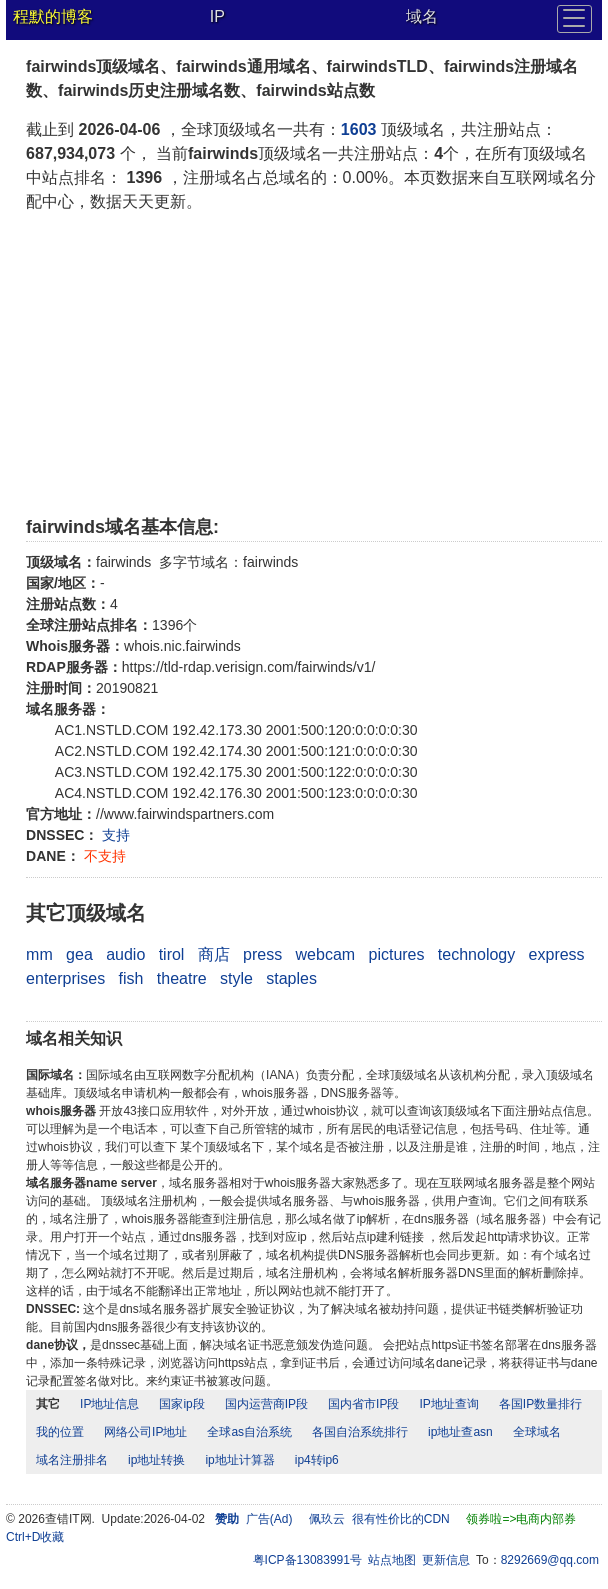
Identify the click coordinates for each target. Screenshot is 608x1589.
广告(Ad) (269, 1519)
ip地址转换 (156, 1460)
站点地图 (392, 1560)
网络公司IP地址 (145, 1432)
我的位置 (60, 1432)
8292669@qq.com (550, 1560)
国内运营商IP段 (266, 1404)
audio (125, 954)
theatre (182, 978)
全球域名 (537, 1432)
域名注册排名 (72, 1460)
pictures (396, 954)
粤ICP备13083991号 (307, 1560)
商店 (214, 954)
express (557, 954)
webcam (326, 954)
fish (131, 978)
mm (39, 954)
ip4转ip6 (317, 1460)
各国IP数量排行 (540, 1404)
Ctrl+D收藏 (35, 1537)
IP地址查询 (448, 1404)
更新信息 (446, 1560)
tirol (172, 954)
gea (79, 954)
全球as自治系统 (249, 1432)
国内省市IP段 (363, 1404)
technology (476, 954)
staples (291, 978)
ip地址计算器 (239, 1460)
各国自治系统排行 (360, 1432)
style (236, 978)
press (262, 954)
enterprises (65, 978)
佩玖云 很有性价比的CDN (379, 1519)
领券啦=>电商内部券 (521, 1519)
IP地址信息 (109, 1404)
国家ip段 (181, 1404)
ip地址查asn (460, 1432)
